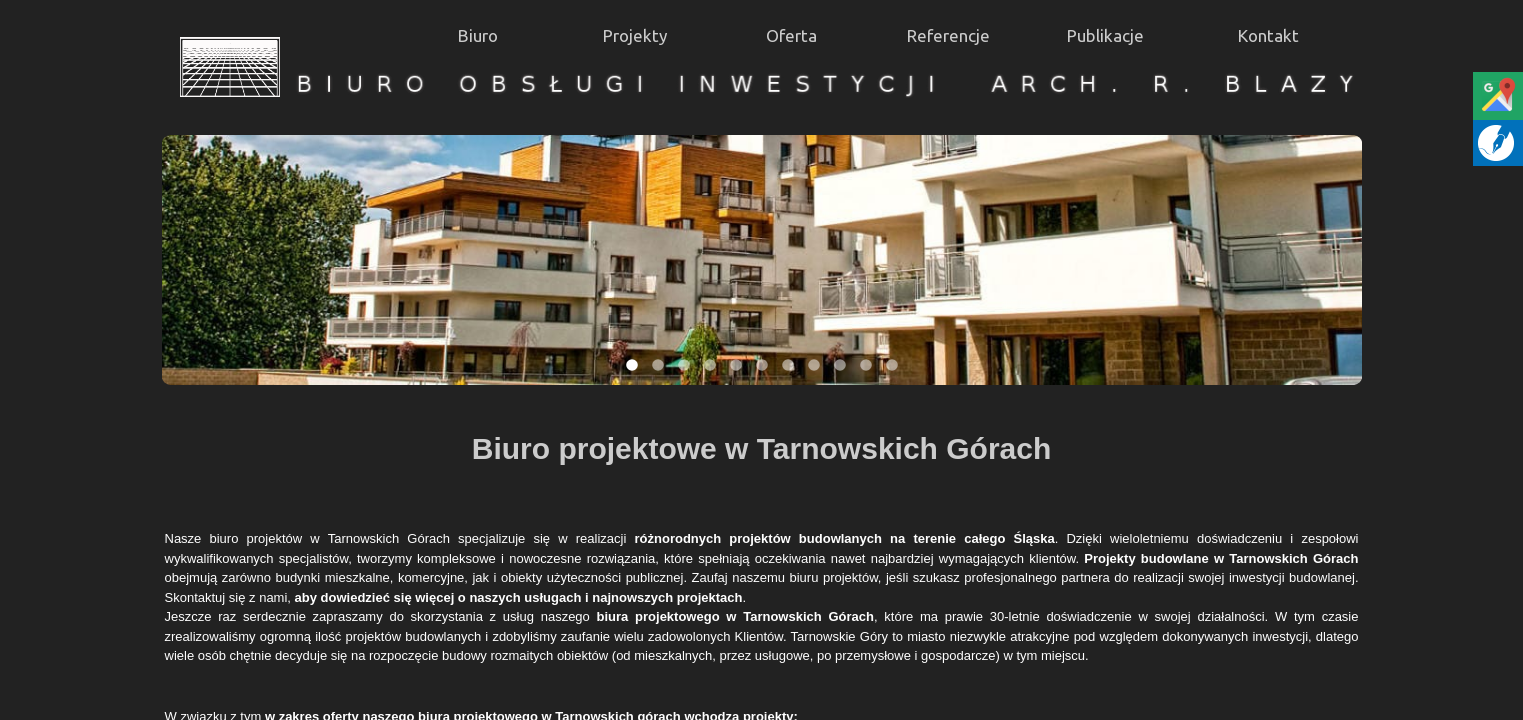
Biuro (478, 35)
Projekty (635, 35)
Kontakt (1268, 35)
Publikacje (1105, 35)
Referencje (948, 35)
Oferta (791, 35)
